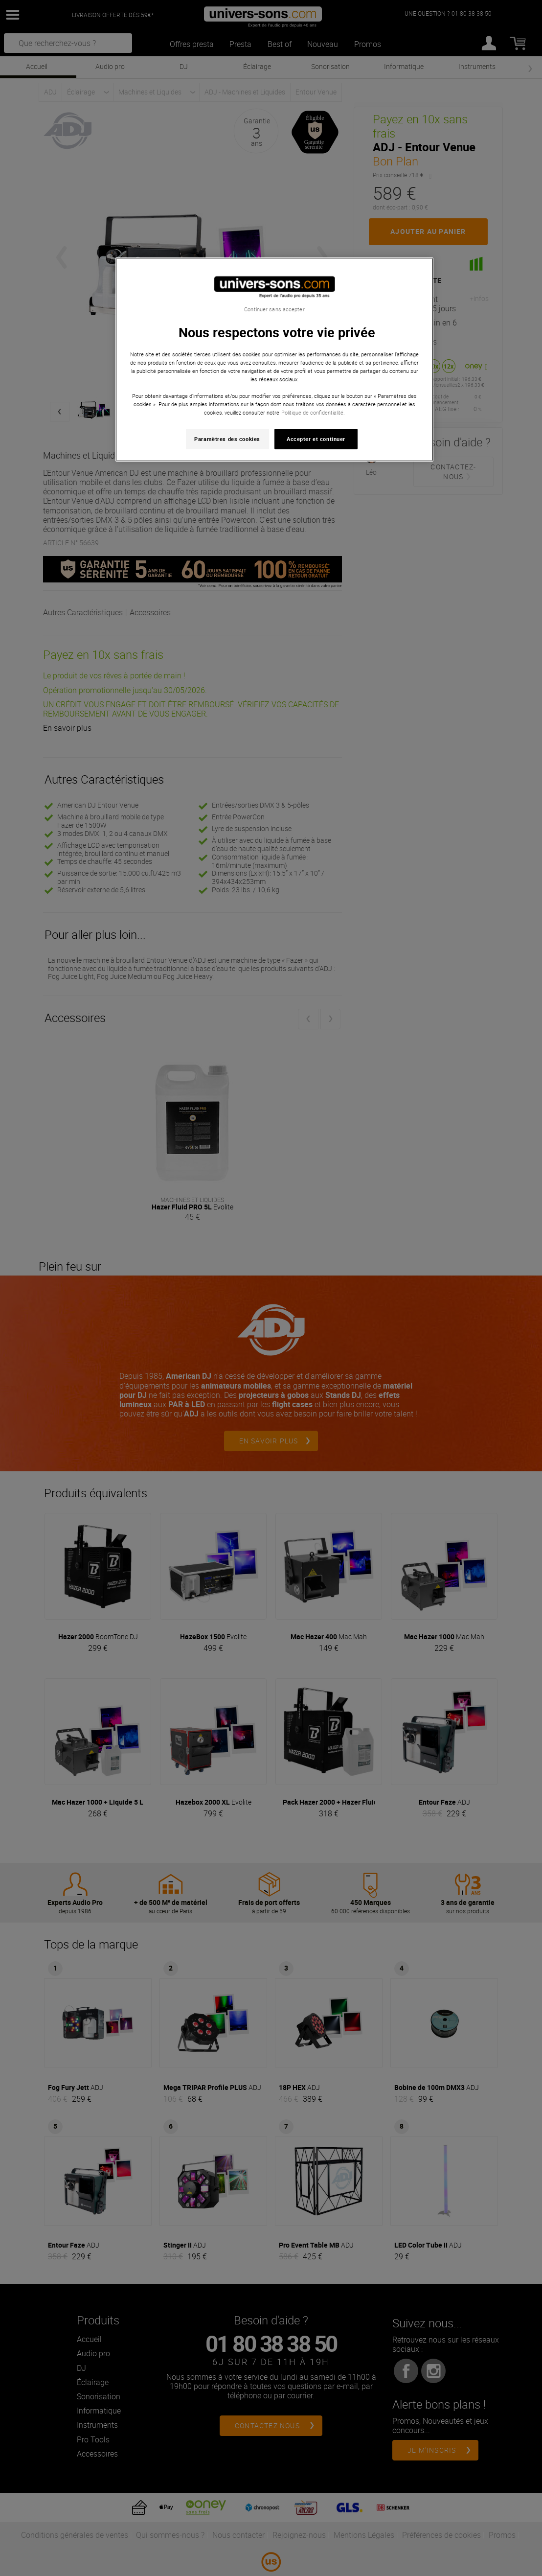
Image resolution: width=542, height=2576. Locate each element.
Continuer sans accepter (274, 309)
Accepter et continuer (316, 438)
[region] (274, 359)
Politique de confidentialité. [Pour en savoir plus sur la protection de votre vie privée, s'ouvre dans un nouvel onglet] (313, 412)
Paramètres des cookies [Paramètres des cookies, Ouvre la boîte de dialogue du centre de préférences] (227, 438)
